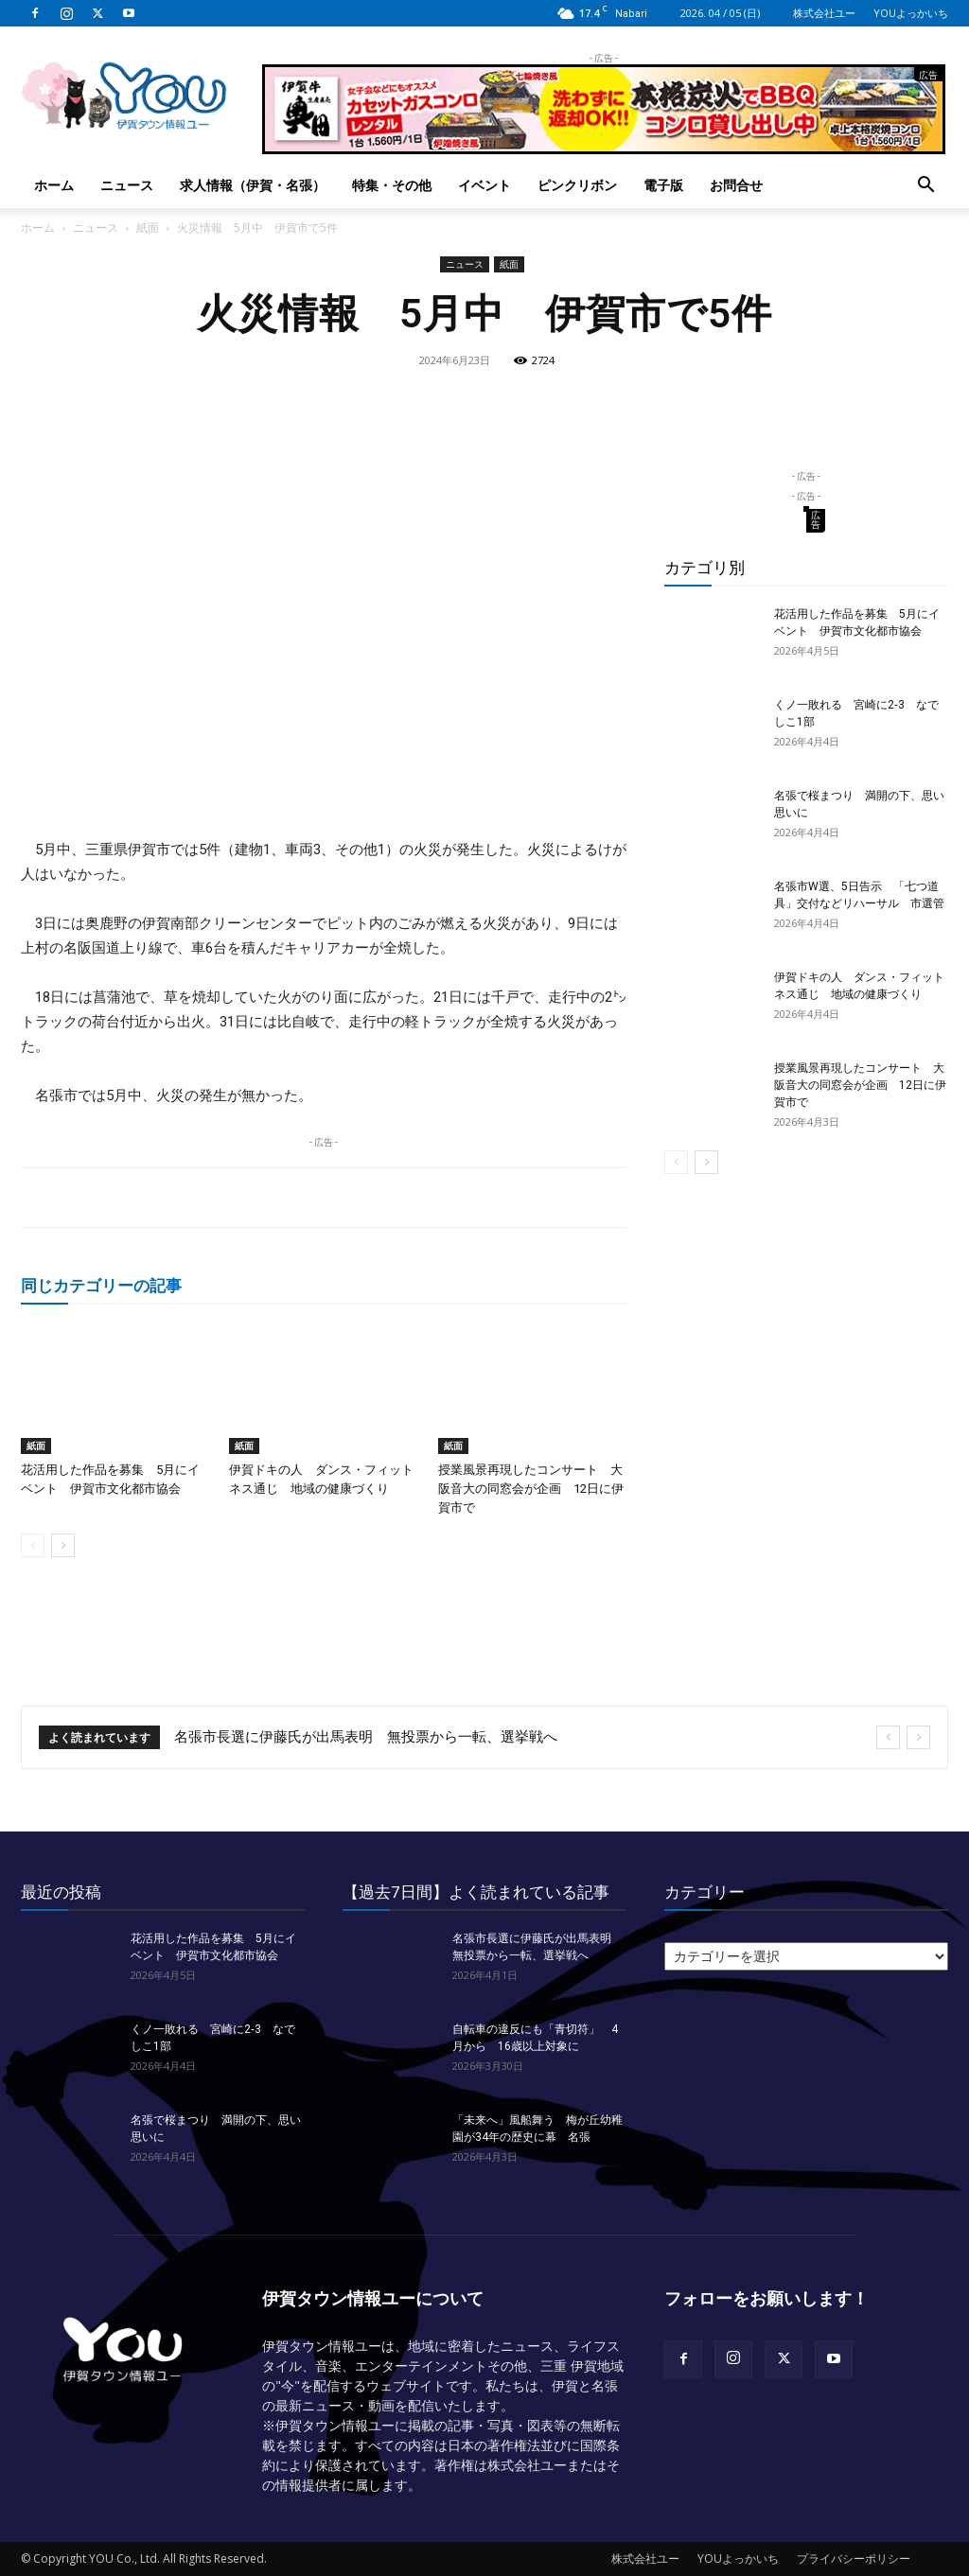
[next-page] (63, 1545)
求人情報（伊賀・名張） (253, 185)
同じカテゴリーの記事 (101, 1285)
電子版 (663, 185)
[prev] (888, 1737)
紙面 (147, 227)
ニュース (126, 185)
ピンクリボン (577, 185)
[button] (925, 187)
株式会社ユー (824, 13)
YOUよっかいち (910, 13)
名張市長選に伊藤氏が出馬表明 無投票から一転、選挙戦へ (365, 1736)
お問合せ (736, 185)
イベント (484, 185)
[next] (918, 1737)
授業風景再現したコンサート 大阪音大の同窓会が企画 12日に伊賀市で (531, 1489)
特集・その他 (392, 185)
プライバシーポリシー (853, 2558)
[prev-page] (32, 1545)
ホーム (54, 185)
